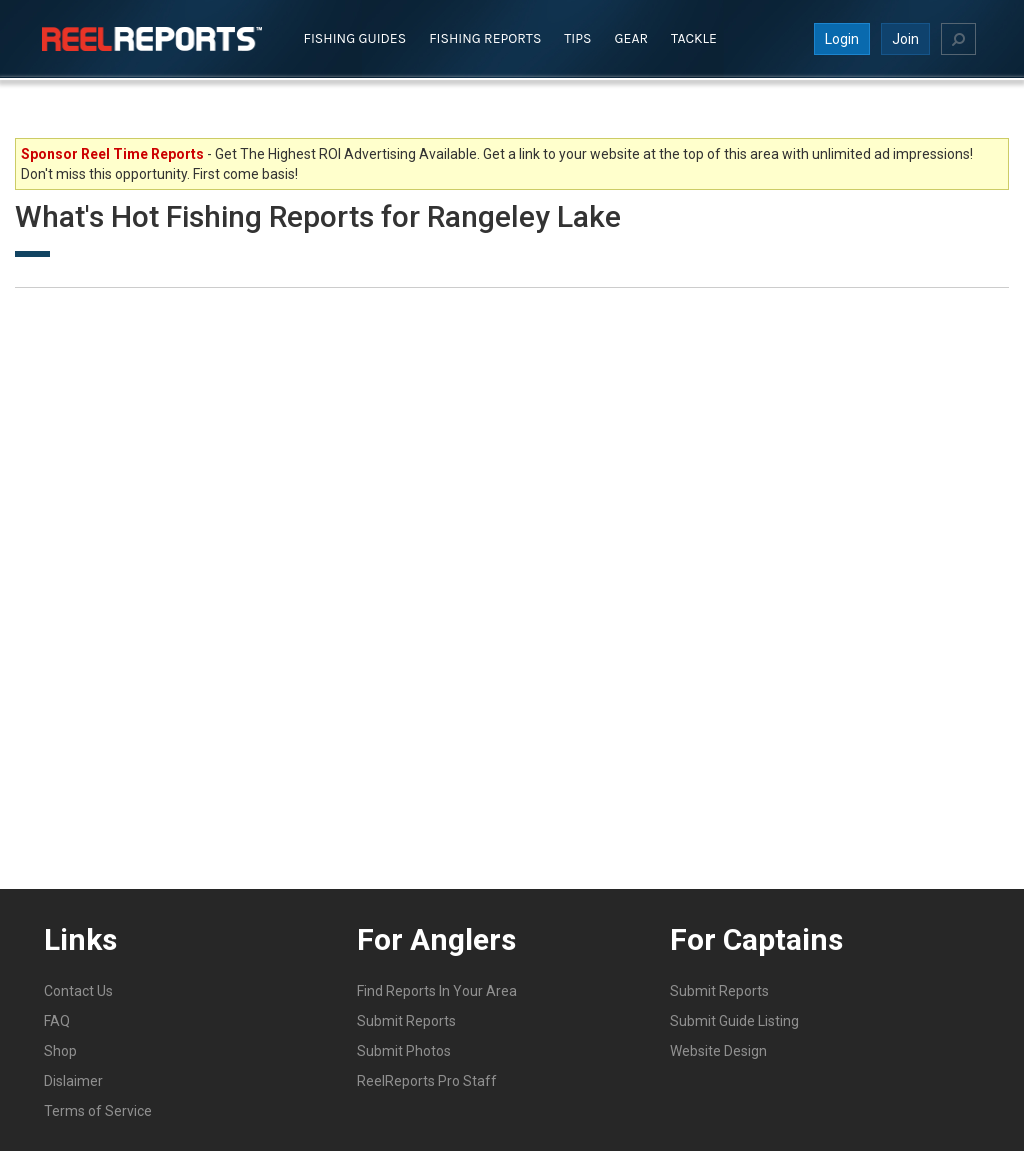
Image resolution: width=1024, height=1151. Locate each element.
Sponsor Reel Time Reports (112, 154)
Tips (577, 38)
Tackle (694, 38)
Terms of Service (98, 1111)
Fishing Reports (485, 38)
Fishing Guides (355, 38)
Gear (632, 38)
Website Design (718, 1051)
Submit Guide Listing (734, 1021)
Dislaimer (73, 1081)
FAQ (57, 1021)
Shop (60, 1051)
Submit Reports (406, 1021)
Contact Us (78, 991)
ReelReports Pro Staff (427, 1081)
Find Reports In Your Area (437, 991)
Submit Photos (404, 1051)
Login (842, 39)
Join (905, 39)
